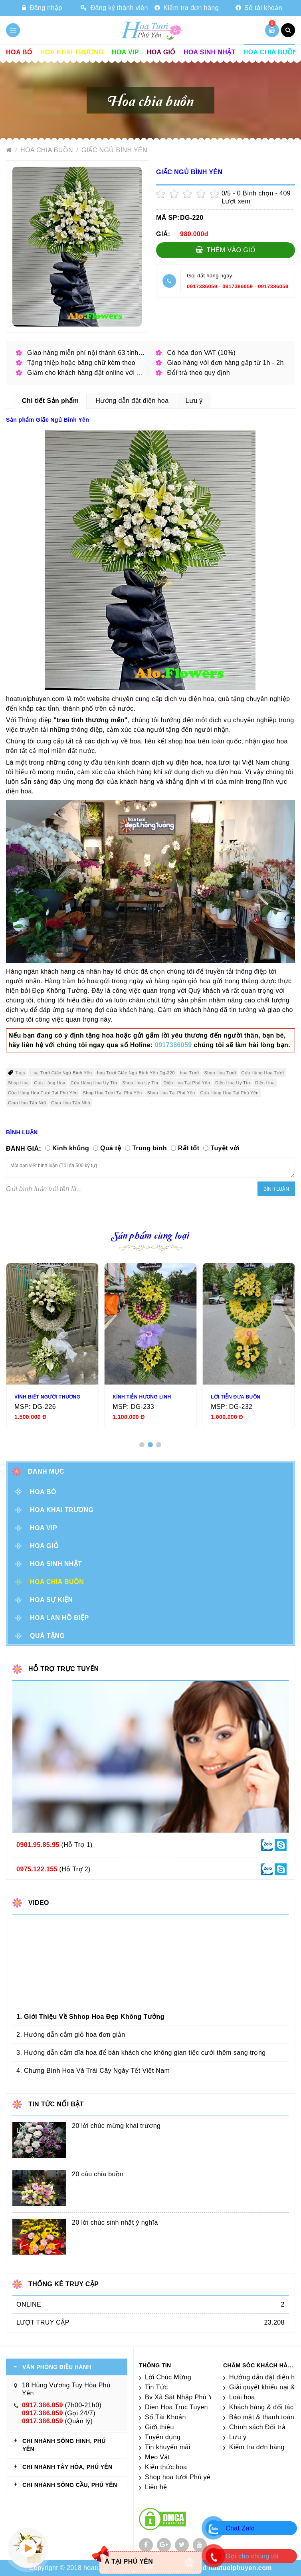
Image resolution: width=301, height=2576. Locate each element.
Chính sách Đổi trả (257, 2427)
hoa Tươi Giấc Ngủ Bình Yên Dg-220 (136, 1072)
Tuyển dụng (162, 2437)
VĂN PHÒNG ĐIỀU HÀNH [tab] (56, 2367)
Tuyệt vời (225, 1148)
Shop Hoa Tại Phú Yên (171, 1092)
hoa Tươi (189, 1072)
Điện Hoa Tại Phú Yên (186, 1082)
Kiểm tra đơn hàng (186, 7)
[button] (142, 1444)
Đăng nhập (42, 7)
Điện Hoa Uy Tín (232, 1082)
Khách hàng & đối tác (261, 2407)
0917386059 (202, 286)
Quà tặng (47, 1635)
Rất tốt (189, 1148)
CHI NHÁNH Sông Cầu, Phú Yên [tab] (69, 2485)
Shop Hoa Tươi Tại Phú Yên (112, 1092)
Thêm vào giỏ (226, 249)
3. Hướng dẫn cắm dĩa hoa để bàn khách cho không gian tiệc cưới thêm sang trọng (140, 2052)
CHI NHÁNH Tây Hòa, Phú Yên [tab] (67, 2467)
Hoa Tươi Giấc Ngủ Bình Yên (61, 1072)
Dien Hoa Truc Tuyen (176, 2407)
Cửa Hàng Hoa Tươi (263, 1072)
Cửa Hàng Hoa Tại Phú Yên (229, 1092)
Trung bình (149, 1148)
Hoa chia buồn (270, 52)
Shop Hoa (18, 1082)
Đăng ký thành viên (114, 7)
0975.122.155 (36, 1869)
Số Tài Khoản (165, 2417)
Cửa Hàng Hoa (49, 1082)
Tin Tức (156, 2387)
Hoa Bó (19, 52)
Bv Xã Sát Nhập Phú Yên (182, 2397)
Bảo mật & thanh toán (261, 2417)
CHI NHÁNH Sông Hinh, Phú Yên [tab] (64, 2445)
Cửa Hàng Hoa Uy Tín (94, 1082)
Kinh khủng (70, 1148)
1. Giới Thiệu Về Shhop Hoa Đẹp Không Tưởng (90, 2016)
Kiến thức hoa (166, 2467)
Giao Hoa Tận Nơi (27, 1102)
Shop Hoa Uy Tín (140, 1082)
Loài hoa (242, 2397)
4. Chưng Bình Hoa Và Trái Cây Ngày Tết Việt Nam (93, 2070)
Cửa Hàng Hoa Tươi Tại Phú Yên (42, 1092)
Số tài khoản (259, 7)
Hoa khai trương (72, 52)
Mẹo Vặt (157, 2457)
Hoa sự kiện (51, 1599)
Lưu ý (237, 2437)
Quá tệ (110, 1148)
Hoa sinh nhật (210, 52)
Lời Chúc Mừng (168, 2377)
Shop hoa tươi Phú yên (179, 2477)
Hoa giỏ (161, 52)
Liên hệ (156, 2487)
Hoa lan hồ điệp (59, 1617)
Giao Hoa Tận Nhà (70, 1102)
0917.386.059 (42, 2405)
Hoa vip (125, 52)
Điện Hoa (265, 1082)
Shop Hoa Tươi (220, 1072)
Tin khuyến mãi (167, 2447)
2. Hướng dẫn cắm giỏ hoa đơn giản (70, 2034)
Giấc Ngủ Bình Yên (114, 150)
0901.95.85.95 (37, 1844)
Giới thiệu (159, 2427)
